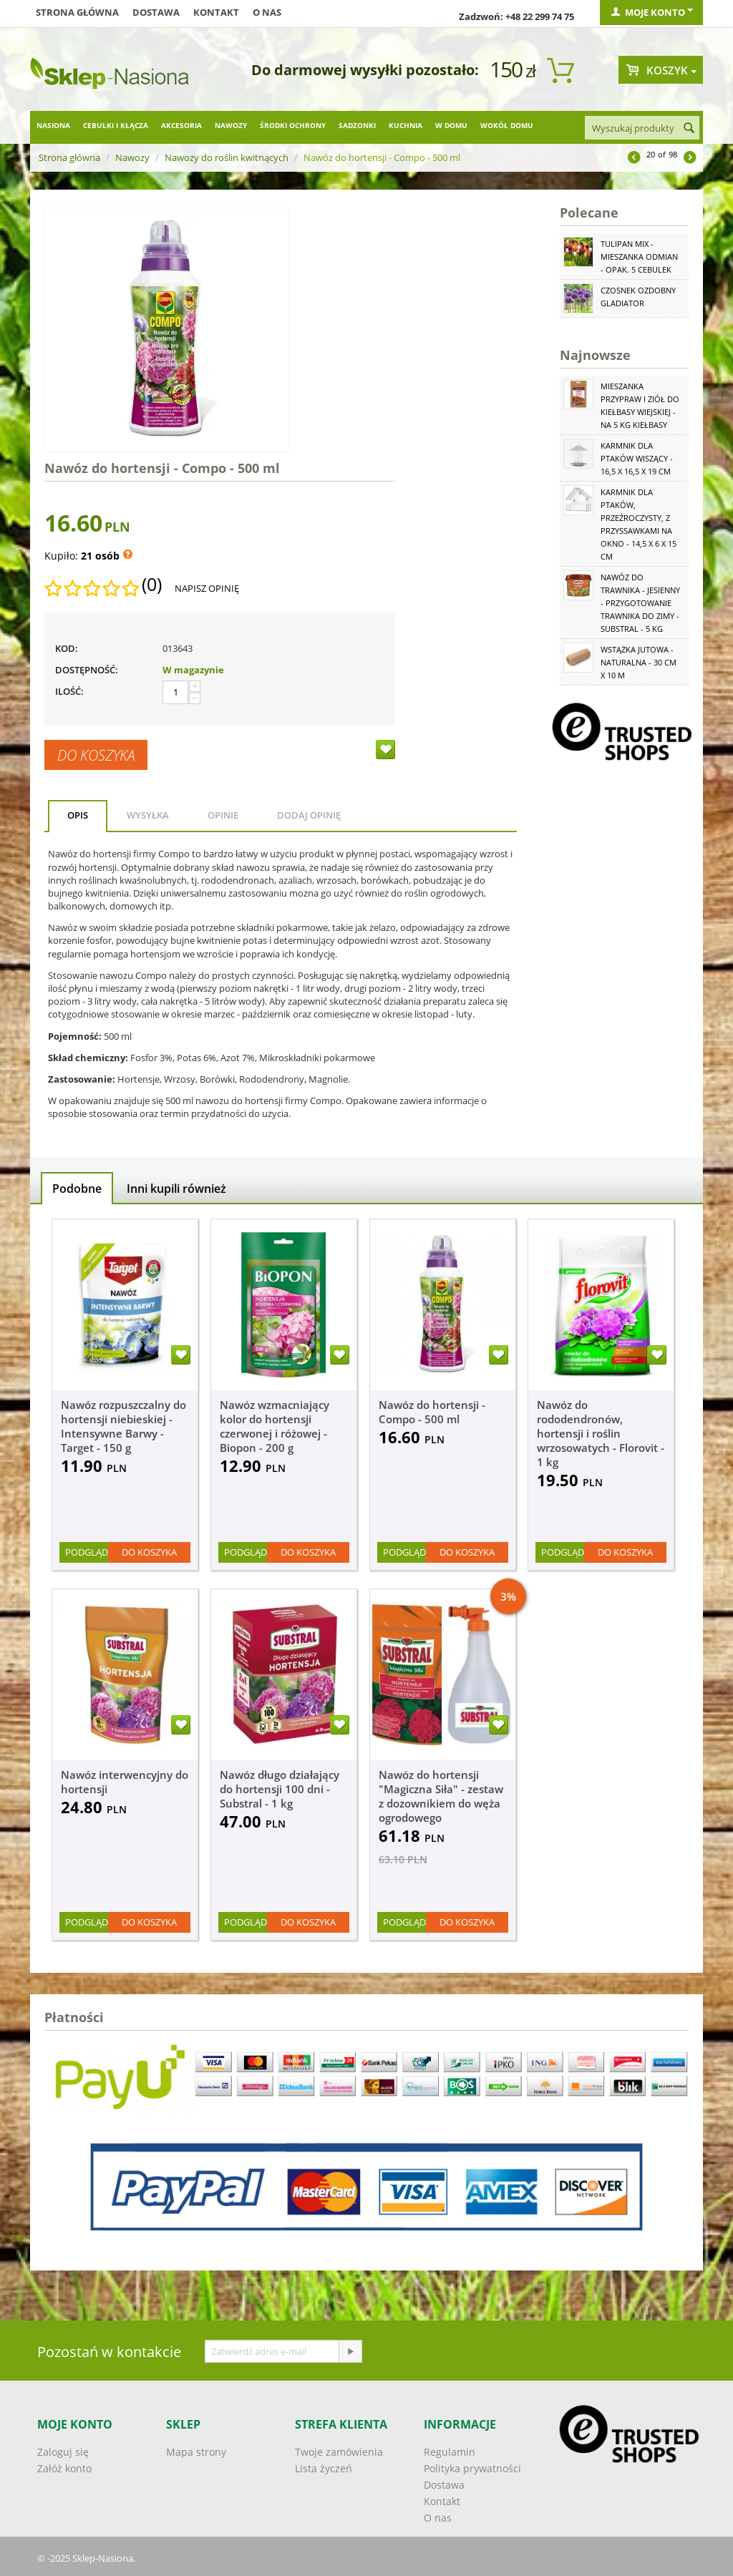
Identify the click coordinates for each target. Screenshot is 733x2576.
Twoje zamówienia (339, 2452)
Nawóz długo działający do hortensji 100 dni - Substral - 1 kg (279, 1788)
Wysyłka (148, 815)
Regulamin (449, 2452)
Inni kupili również (176, 1188)
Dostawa (156, 12)
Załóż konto (64, 2468)
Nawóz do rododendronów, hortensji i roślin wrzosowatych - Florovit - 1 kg (600, 1433)
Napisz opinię (207, 588)
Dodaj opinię (309, 815)
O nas (267, 12)
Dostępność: (86, 669)
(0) (152, 584)
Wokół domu (506, 125)
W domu (451, 125)
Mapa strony (196, 2452)
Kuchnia (405, 125)
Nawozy (231, 125)
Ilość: (69, 691)
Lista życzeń (323, 2468)
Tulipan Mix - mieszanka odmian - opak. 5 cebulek (639, 256)
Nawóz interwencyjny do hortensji (124, 1781)
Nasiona (53, 125)
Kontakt (216, 12)
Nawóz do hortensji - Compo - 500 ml (432, 1411)
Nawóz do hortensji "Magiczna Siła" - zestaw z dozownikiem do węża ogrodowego (441, 1796)
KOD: (66, 648)
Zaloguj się (63, 2452)
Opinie (223, 815)
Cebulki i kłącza (115, 125)
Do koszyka (96, 755)
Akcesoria (181, 125)
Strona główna (77, 12)
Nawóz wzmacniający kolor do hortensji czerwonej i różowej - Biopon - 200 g (274, 1426)
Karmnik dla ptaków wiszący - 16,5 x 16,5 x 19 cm (637, 458)
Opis (77, 815)
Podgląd (86, 1552)
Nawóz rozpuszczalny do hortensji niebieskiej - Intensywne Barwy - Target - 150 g (123, 1426)
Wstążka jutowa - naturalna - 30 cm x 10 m (638, 662)
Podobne (77, 1188)
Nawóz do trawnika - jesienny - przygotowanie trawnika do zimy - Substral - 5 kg (640, 603)
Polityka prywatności (472, 2468)
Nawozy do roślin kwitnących (226, 157)
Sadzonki (357, 125)
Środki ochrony (293, 125)
